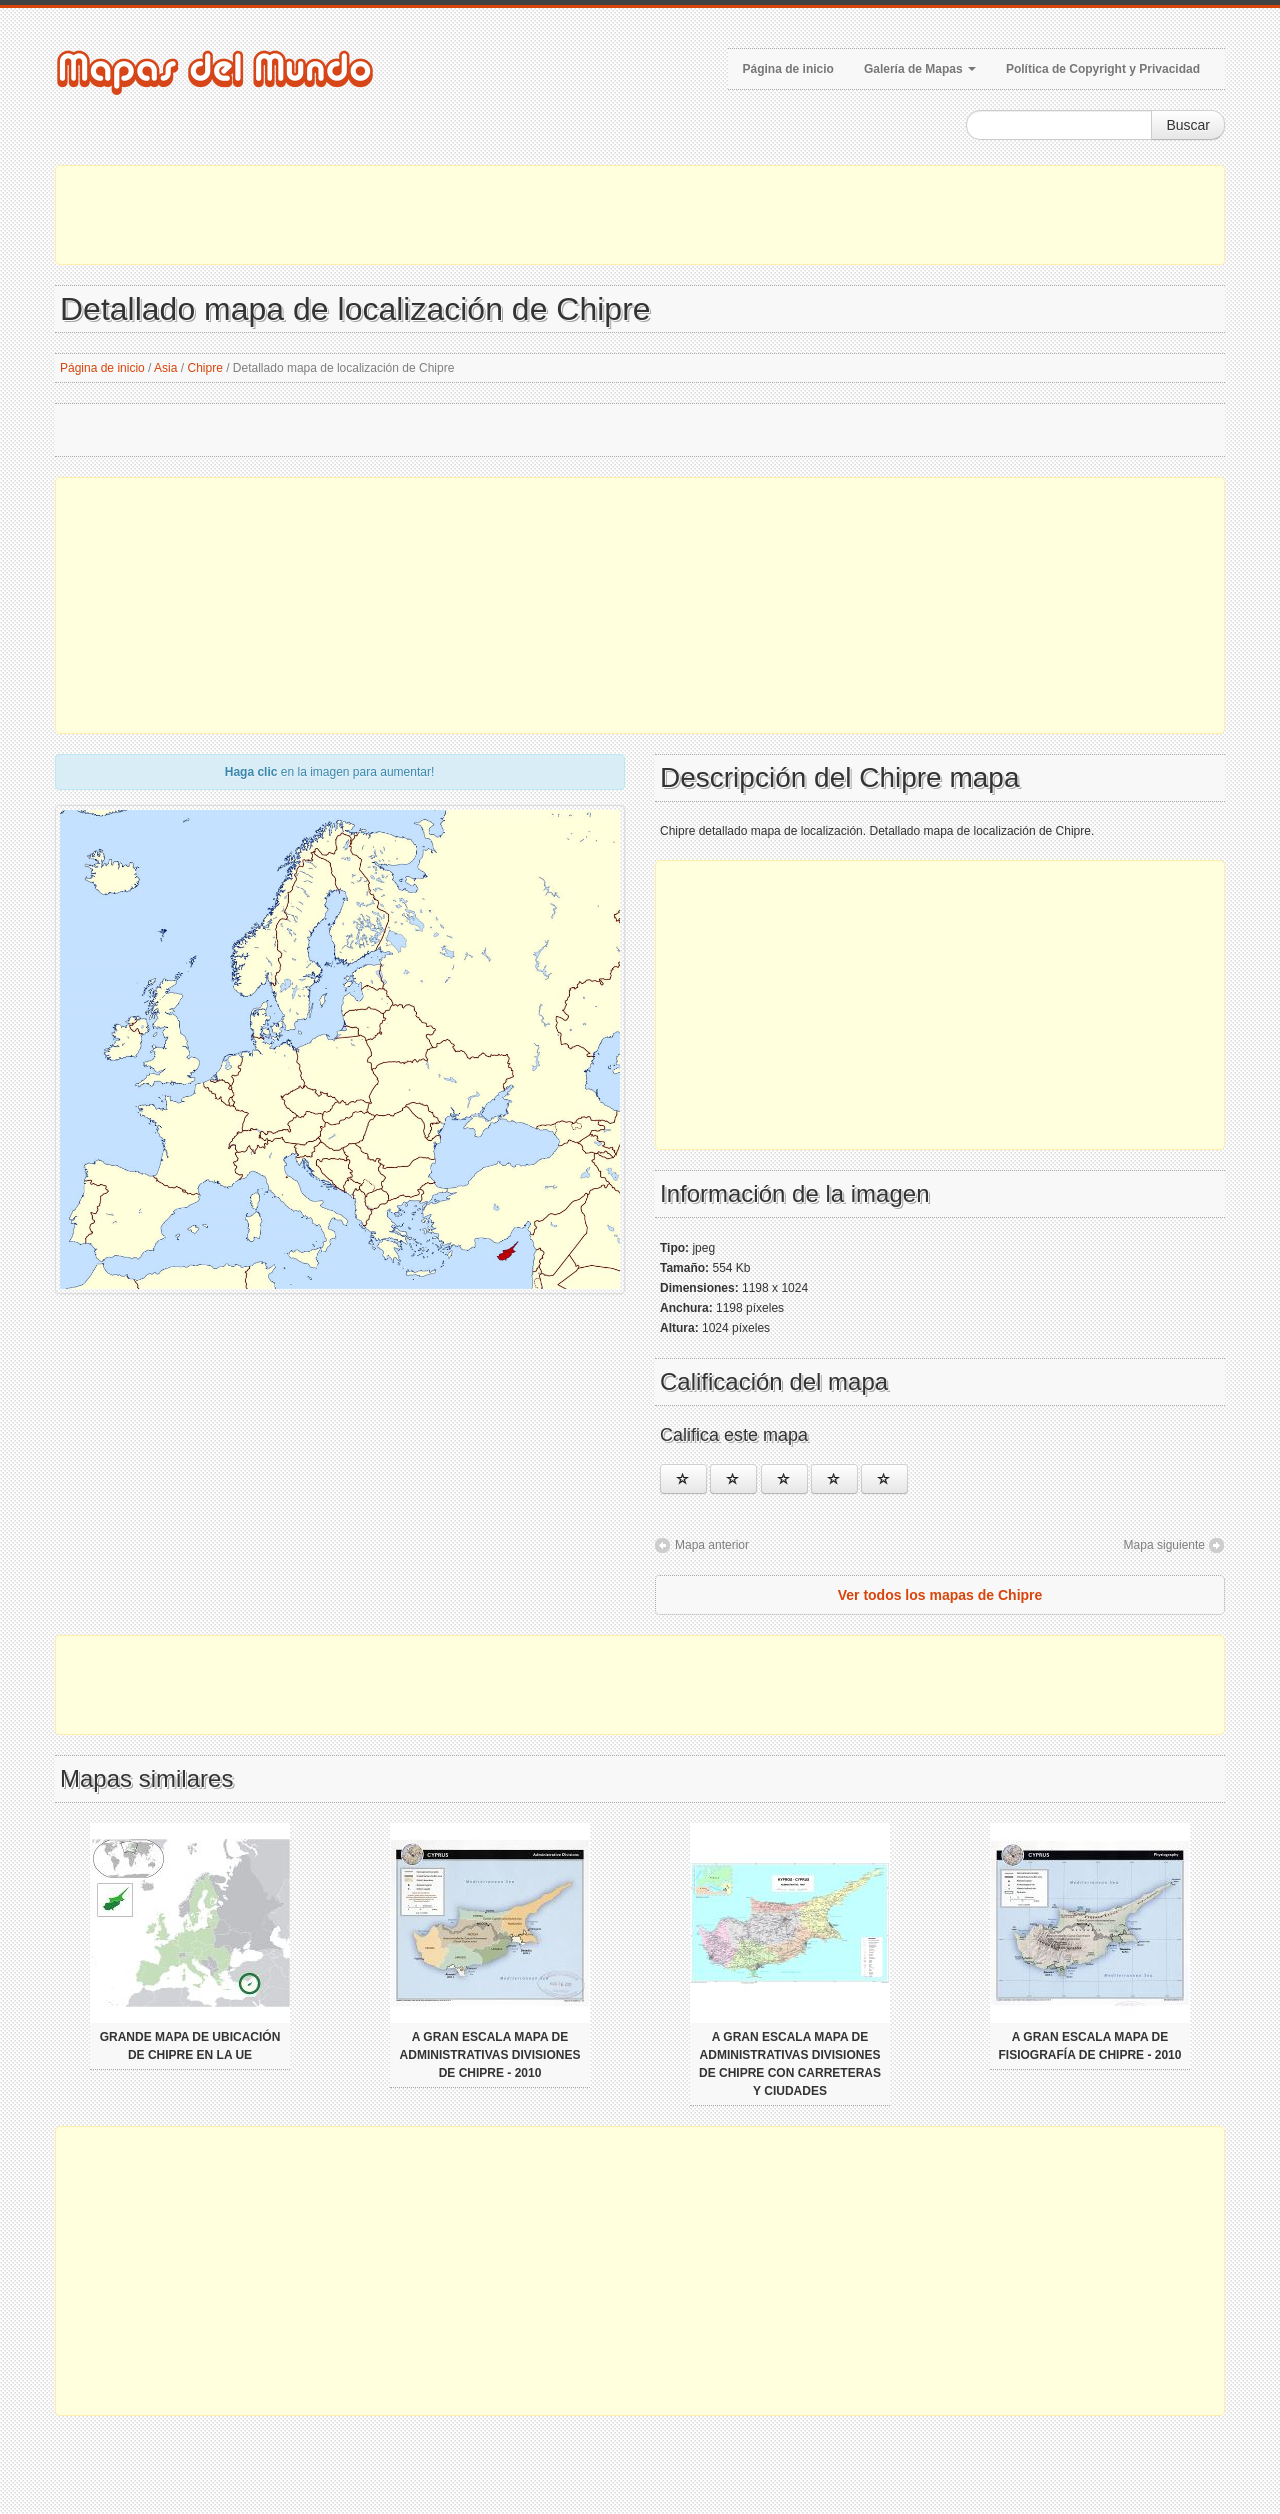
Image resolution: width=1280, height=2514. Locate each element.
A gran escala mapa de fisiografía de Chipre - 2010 (1090, 2046)
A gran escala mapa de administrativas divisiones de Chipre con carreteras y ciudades (790, 2064)
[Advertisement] (640, 215)
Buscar (1188, 125)
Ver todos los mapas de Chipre (940, 1595)
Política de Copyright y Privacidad (1103, 69)
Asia (165, 368)
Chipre (204, 368)
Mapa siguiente (1164, 1545)
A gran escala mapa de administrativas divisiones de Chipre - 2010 (490, 2055)
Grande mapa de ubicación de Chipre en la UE (190, 2046)
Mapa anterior (712, 1545)
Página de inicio (788, 69)
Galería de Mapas (920, 69)
